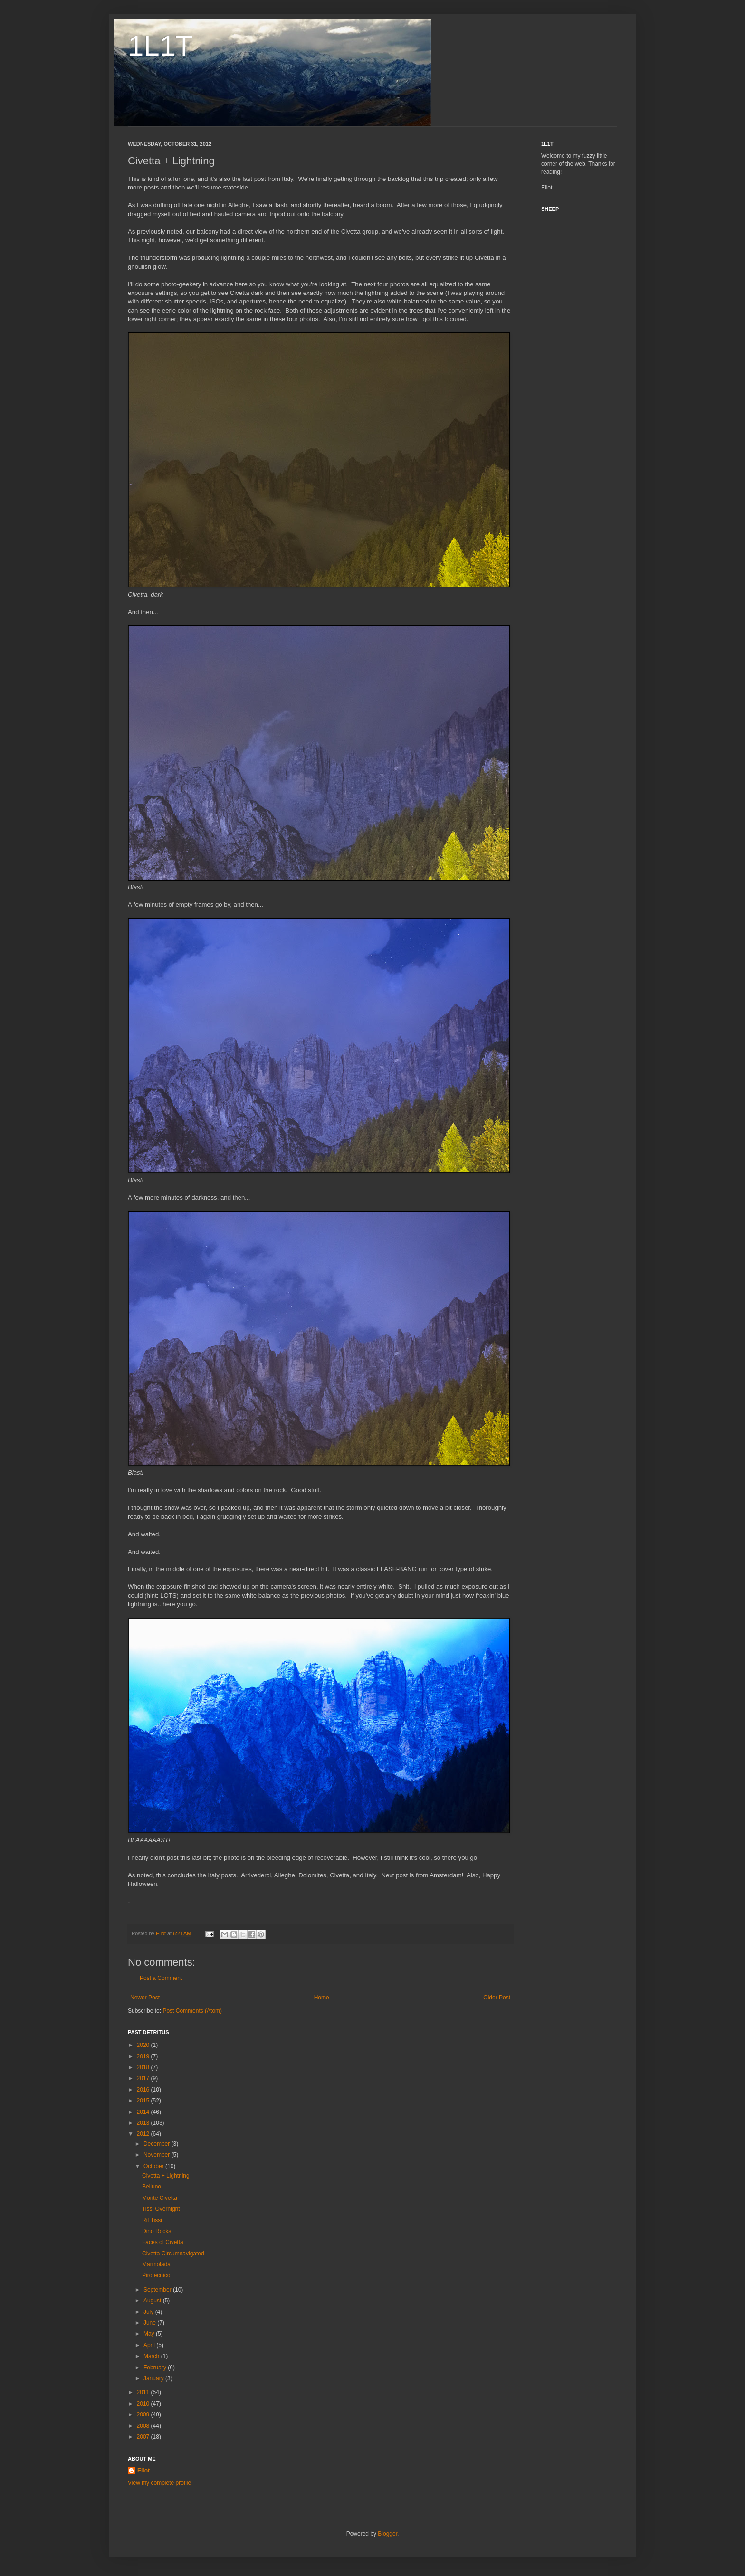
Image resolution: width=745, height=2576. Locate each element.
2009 (144, 2414)
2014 (144, 2112)
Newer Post (145, 1997)
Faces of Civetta (162, 2242)
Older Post (496, 1997)
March (152, 2356)
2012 (144, 2134)
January (154, 2378)
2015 (144, 2100)
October (154, 2166)
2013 (144, 2123)
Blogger (387, 2533)
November (157, 2154)
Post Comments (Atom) (192, 2011)
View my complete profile (159, 2483)
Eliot (143, 2470)
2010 (144, 2403)
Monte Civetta (159, 2198)
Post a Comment (161, 1978)
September (158, 2289)
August (153, 2300)
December (157, 2143)
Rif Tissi (152, 2220)
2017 (144, 2078)
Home (321, 1997)
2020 (144, 2045)
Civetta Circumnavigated (173, 2253)
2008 (144, 2426)
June (150, 2323)
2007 (144, 2437)
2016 (144, 2089)
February (155, 2367)
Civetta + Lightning (166, 2175)
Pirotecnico (156, 2275)
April (149, 2345)
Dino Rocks (156, 2231)
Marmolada (156, 2264)
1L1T (160, 46)
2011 (144, 2392)
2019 (144, 2056)
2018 (144, 2067)
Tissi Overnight (161, 2209)
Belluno (151, 2186)
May (149, 2333)
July (149, 2312)
